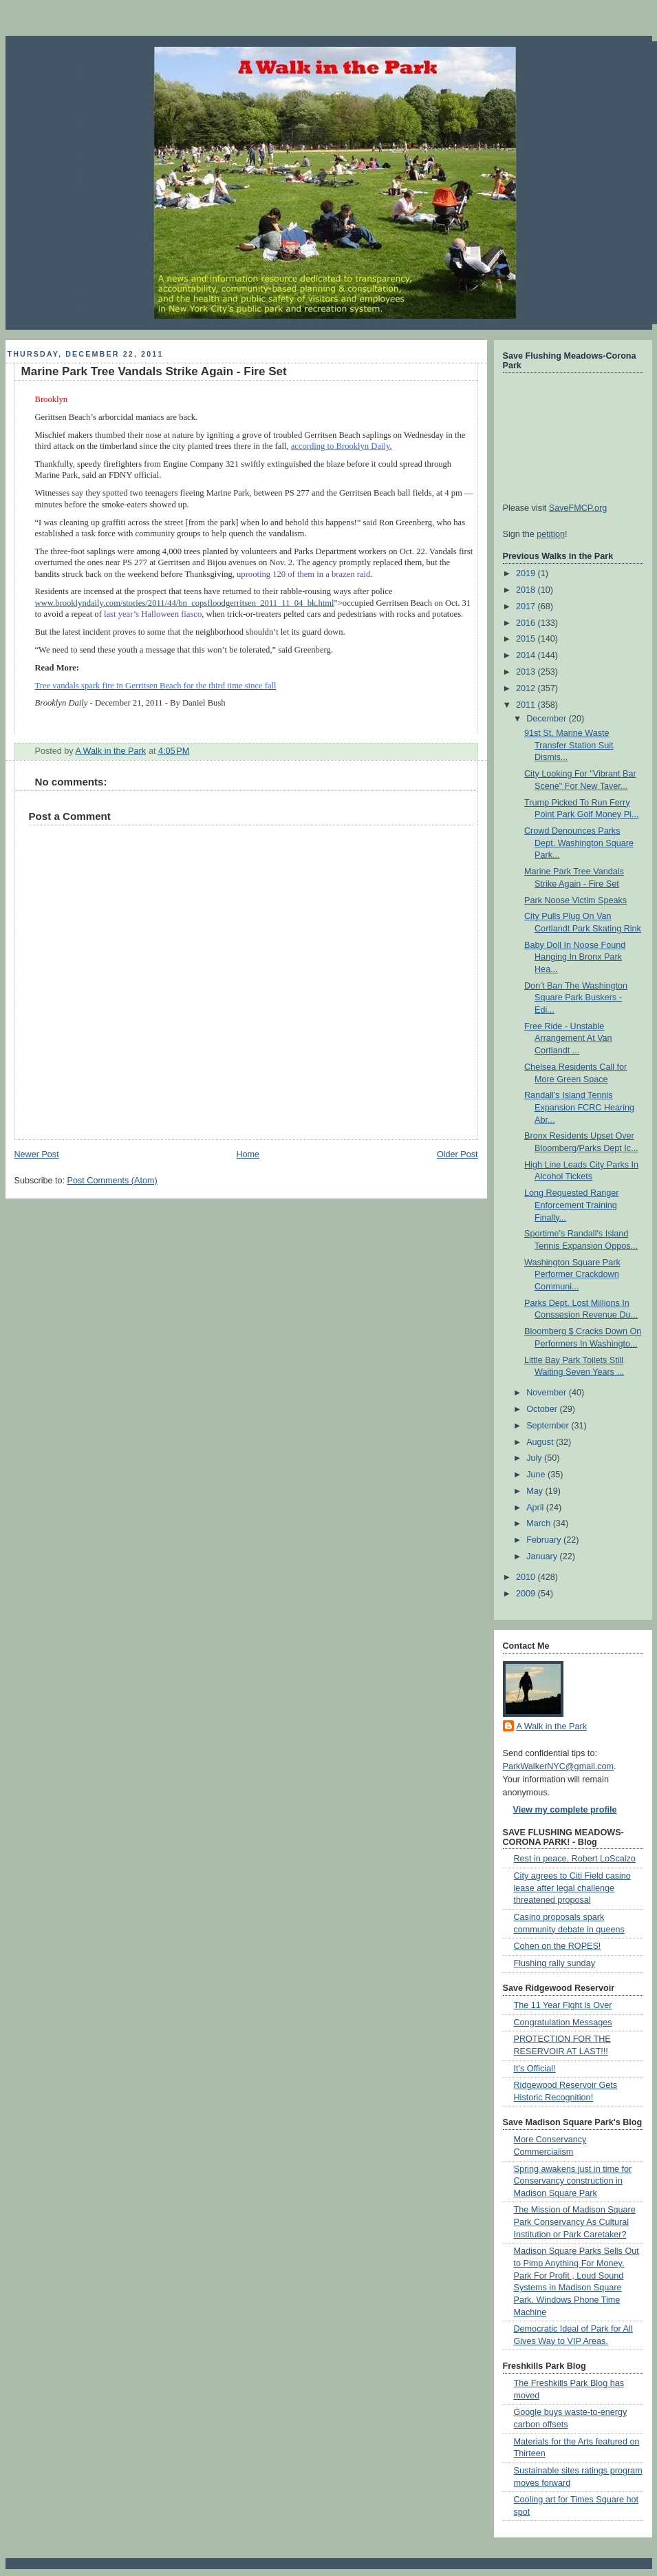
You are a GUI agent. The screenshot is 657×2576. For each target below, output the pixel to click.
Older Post (457, 1154)
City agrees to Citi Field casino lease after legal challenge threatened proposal (572, 1888)
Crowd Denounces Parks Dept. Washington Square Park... (579, 843)
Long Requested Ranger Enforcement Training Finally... (571, 1205)
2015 (527, 639)
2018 (527, 590)
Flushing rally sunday (554, 1963)
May (535, 1491)
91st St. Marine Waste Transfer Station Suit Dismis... (568, 745)
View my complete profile (565, 1810)
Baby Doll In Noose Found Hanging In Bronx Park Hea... (574, 957)
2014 (527, 655)
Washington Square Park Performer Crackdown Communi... (572, 1274)
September (548, 1425)
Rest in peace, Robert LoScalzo (575, 1859)
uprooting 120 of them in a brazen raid (303, 574)
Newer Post (36, 1154)
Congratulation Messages (563, 2022)
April (536, 1507)
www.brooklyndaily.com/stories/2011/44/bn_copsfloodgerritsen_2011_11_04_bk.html (184, 603)
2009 (527, 1593)
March (539, 1523)
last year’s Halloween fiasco (153, 614)
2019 (527, 573)
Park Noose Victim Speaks (575, 900)
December (547, 719)
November (547, 1392)
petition (551, 534)
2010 (527, 1577)
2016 (527, 623)
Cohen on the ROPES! (557, 1946)
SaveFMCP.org (578, 508)
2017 (527, 606)
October (542, 1409)
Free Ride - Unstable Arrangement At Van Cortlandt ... (568, 1038)
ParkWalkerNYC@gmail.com (558, 1766)
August (541, 1442)
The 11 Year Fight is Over (563, 2005)
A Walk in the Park (552, 1726)
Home (247, 1154)
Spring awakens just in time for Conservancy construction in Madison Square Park (573, 2181)
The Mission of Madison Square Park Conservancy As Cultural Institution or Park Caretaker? (575, 2222)
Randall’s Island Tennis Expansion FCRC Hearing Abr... (579, 1107)
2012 (527, 688)
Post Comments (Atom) (112, 1180)
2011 (527, 705)
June (537, 1474)
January (542, 1556)
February (544, 1540)
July (535, 1458)
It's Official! (535, 2068)
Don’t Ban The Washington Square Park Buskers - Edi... (575, 998)
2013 (527, 672)
